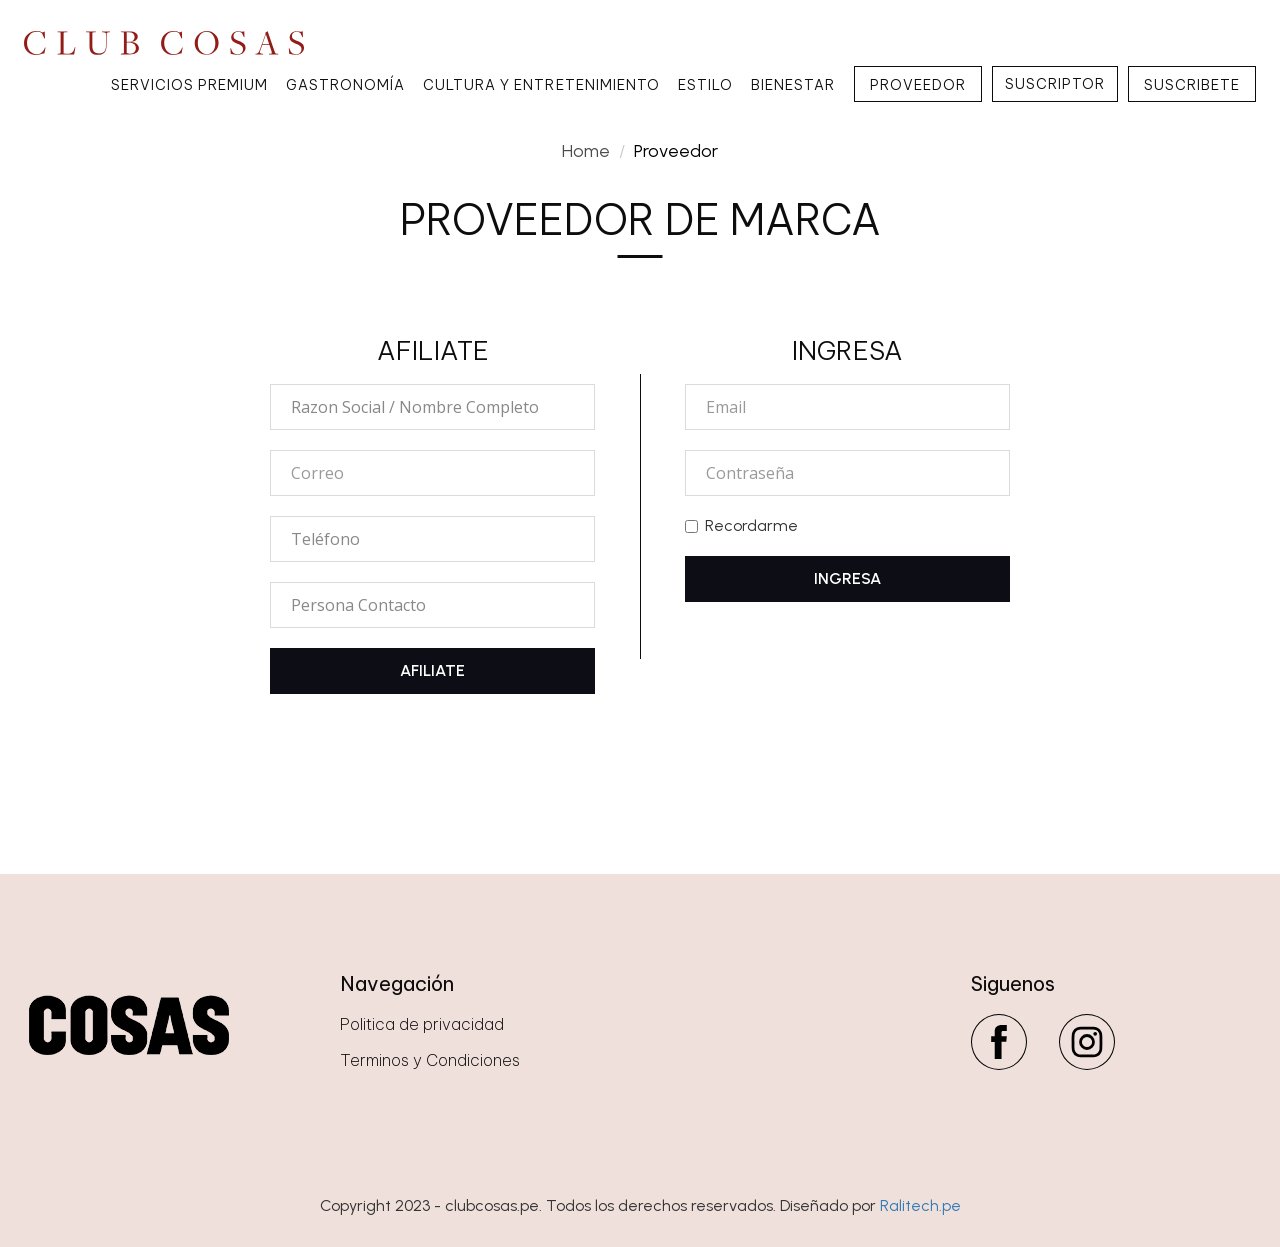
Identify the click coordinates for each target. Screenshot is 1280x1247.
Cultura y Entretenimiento (541, 85)
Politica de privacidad (422, 1024)
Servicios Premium (189, 85)
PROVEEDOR (918, 85)
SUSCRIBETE (1192, 85)
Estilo (705, 85)
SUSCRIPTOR (1055, 84)
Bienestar (793, 85)
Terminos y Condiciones (430, 1060)
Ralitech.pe (920, 1205)
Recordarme (741, 525)
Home (586, 151)
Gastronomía (345, 85)
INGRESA (847, 578)
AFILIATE (432, 670)
